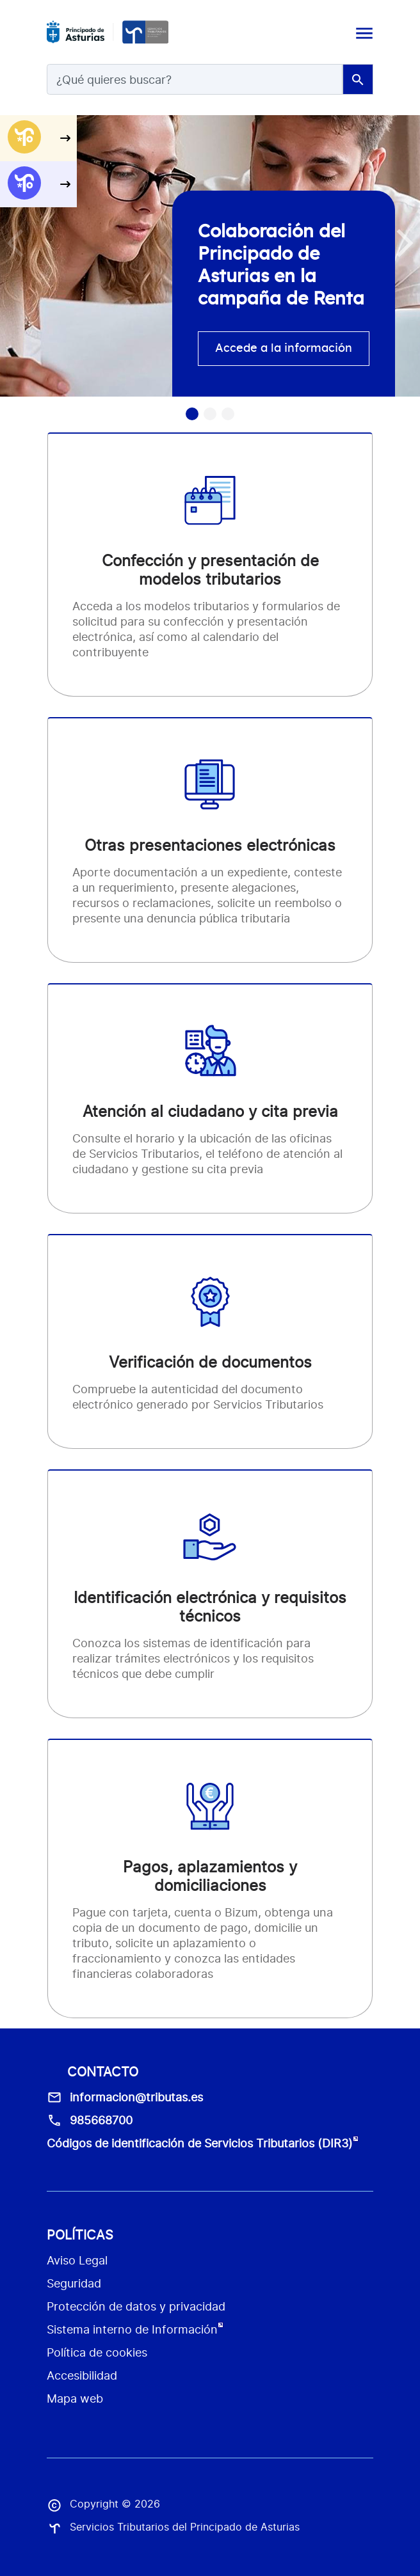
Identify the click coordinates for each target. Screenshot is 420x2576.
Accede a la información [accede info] (283, 348)
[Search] (195, 79)
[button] (405, 243)
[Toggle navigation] (363, 32)
